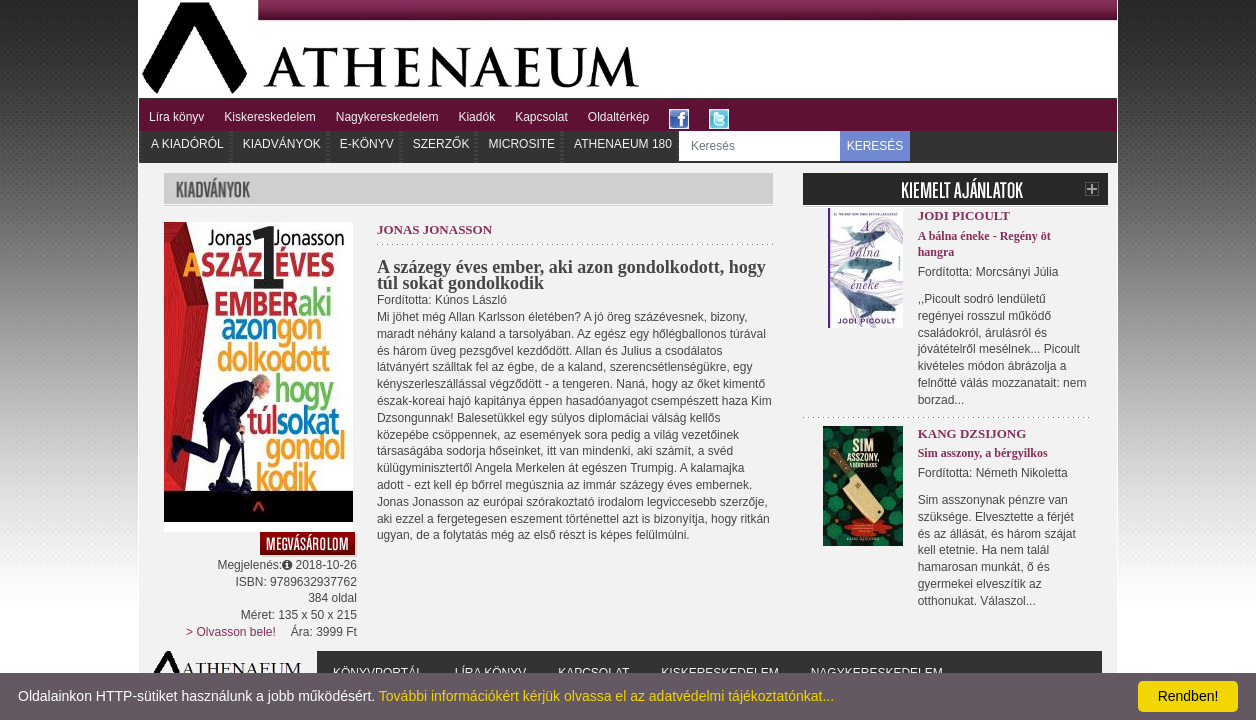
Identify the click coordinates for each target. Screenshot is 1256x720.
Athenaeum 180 (623, 144)
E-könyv (367, 144)
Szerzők (441, 144)
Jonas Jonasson (434, 229)
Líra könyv (176, 117)
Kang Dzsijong (972, 433)
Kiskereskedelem (269, 117)
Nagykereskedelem (387, 117)
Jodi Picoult (964, 215)
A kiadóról (187, 144)
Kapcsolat (541, 117)
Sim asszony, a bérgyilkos (983, 453)
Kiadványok (282, 144)
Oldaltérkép (618, 117)
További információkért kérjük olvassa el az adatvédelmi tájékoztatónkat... (606, 696)
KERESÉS (875, 146)
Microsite (521, 144)
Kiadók (476, 117)
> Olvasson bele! (231, 632)
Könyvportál (378, 673)
